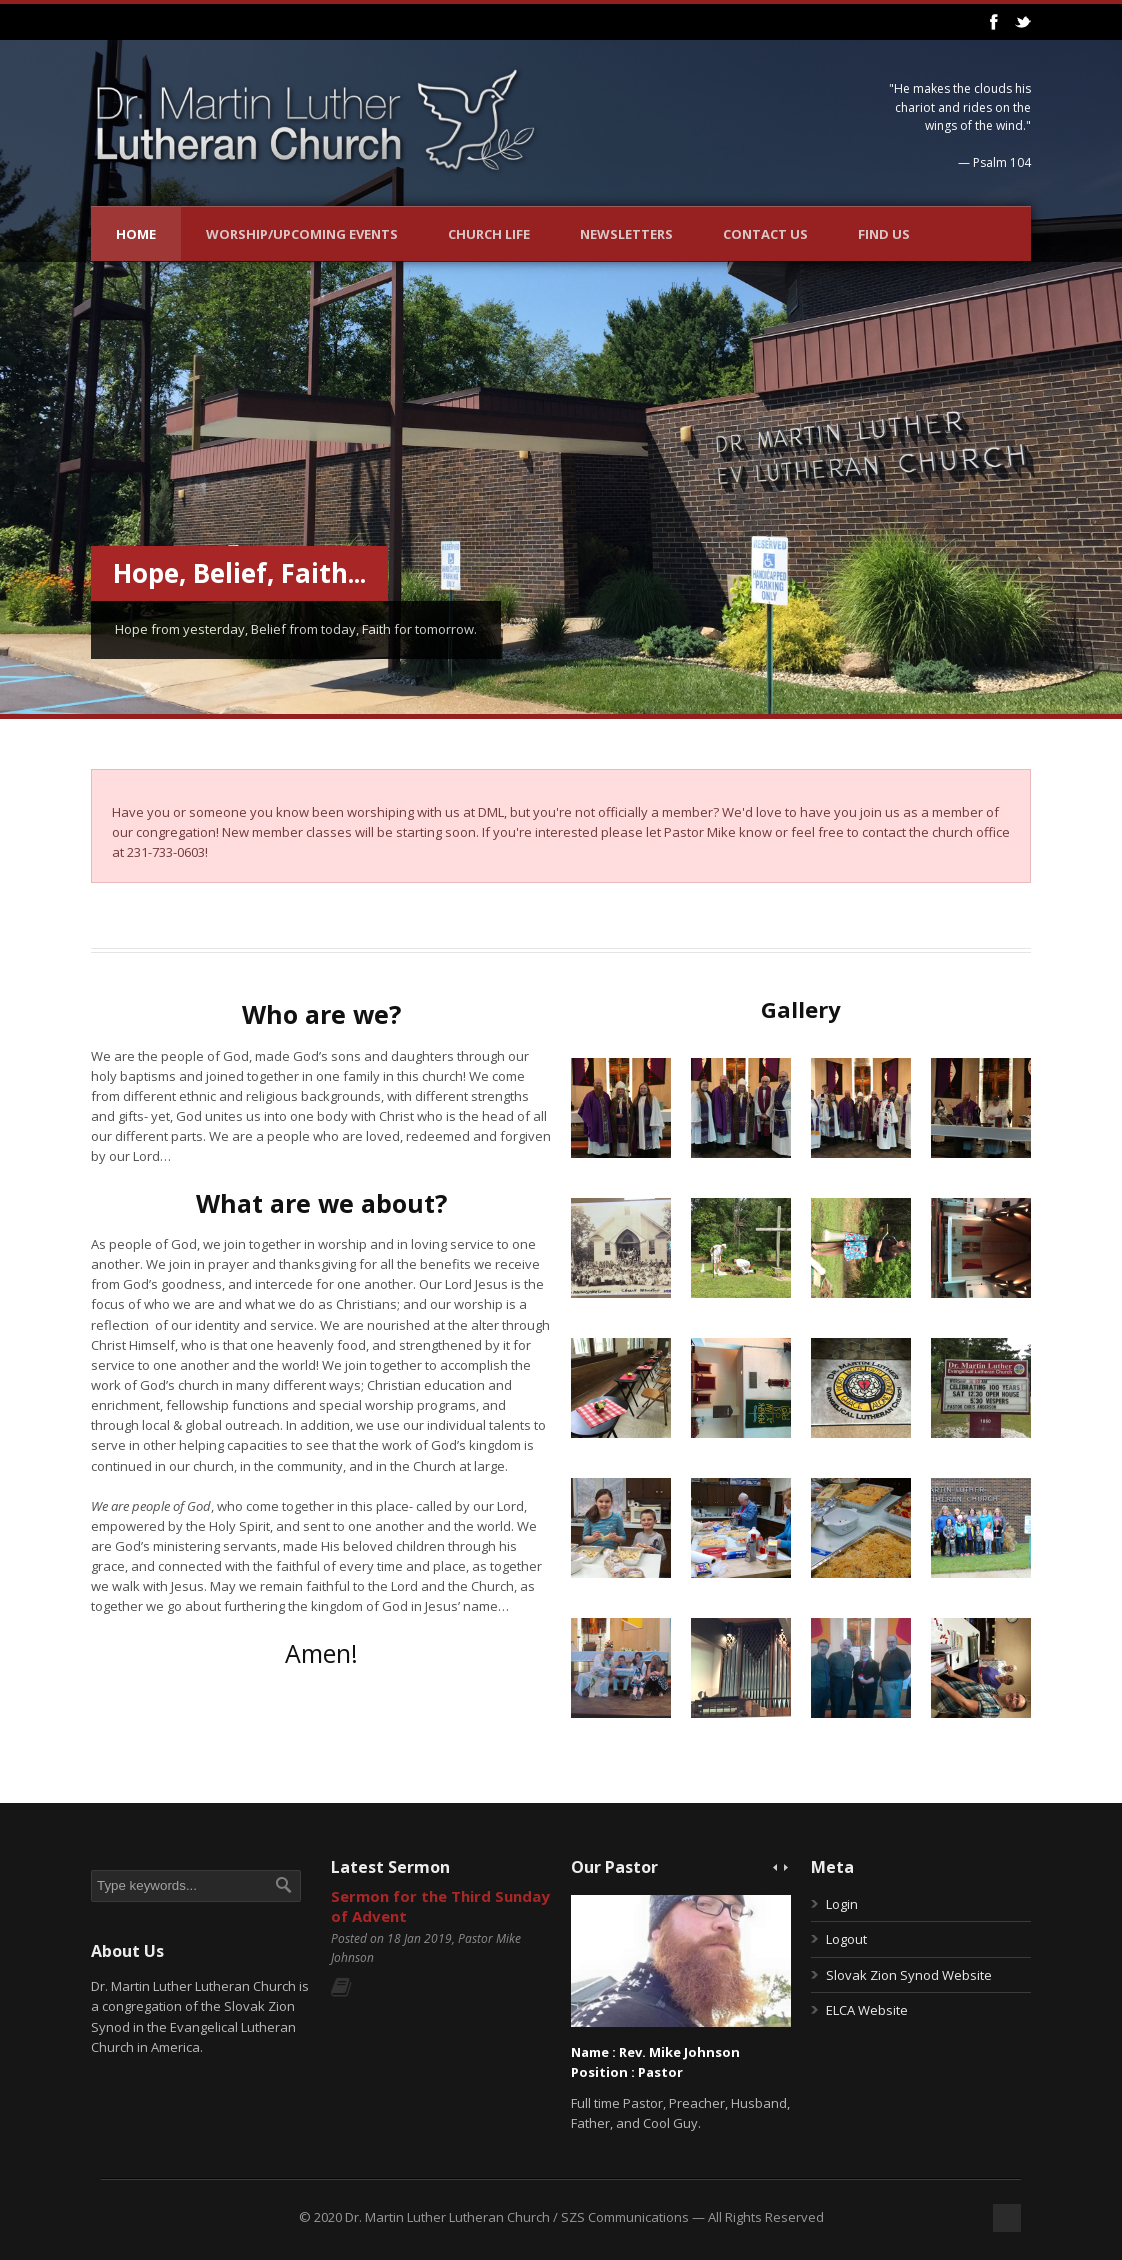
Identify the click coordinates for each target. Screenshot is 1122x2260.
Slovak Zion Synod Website (909, 1975)
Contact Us (765, 234)
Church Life (489, 234)
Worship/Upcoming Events (302, 234)
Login (842, 1904)
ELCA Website (867, 2010)
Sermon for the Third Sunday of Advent (440, 1906)
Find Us (884, 234)
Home (136, 234)
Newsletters (626, 234)
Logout (846, 1939)
